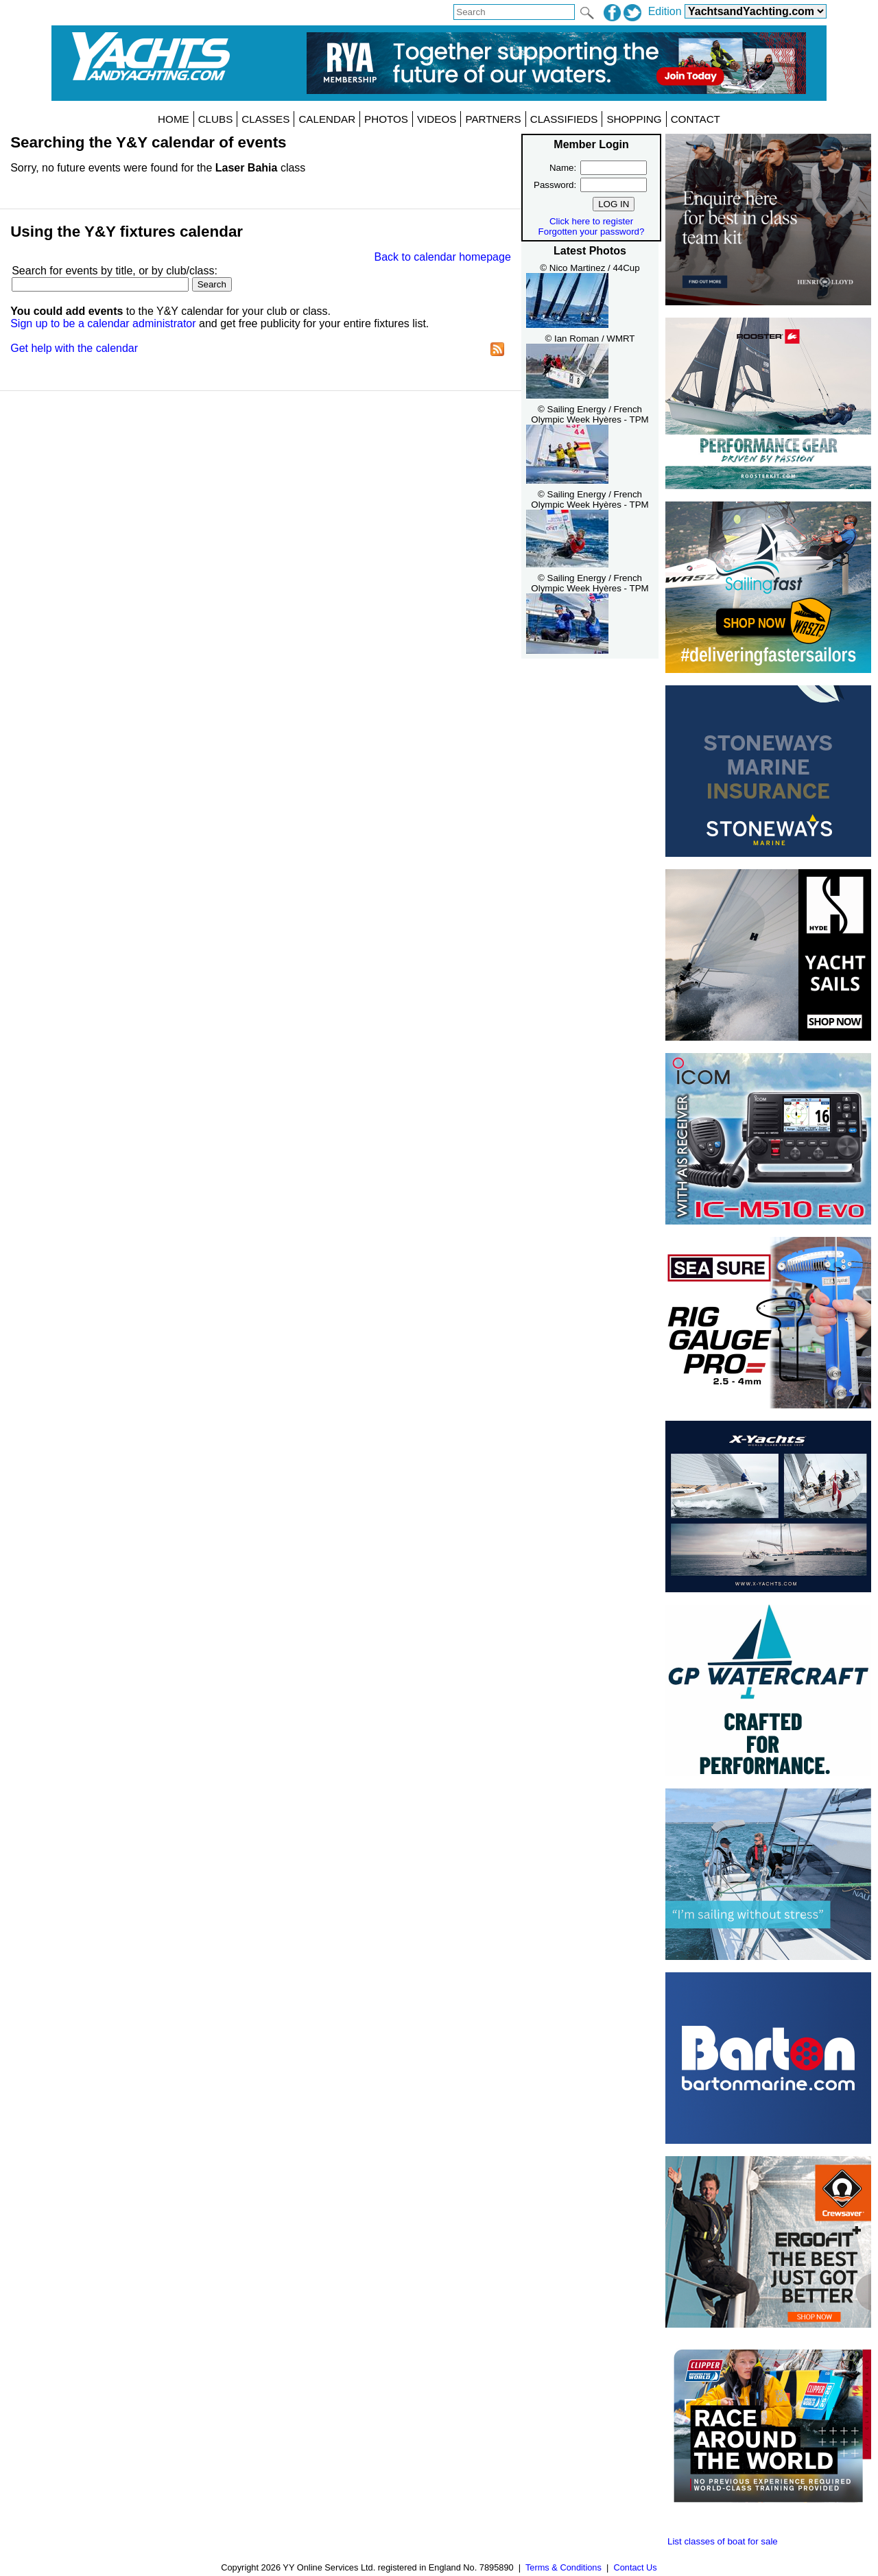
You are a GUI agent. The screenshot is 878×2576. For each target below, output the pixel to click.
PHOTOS (386, 119)
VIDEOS (436, 119)
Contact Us (634, 2567)
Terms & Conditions (563, 2567)
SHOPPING (633, 119)
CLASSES (265, 119)
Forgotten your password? (591, 231)
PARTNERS (493, 119)
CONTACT (695, 119)
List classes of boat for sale (722, 2541)
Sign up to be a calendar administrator (102, 323)
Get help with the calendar (74, 348)
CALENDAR (326, 119)
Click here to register (591, 221)
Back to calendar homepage (443, 257)
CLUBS (215, 119)
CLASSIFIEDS (564, 119)
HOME (173, 119)
